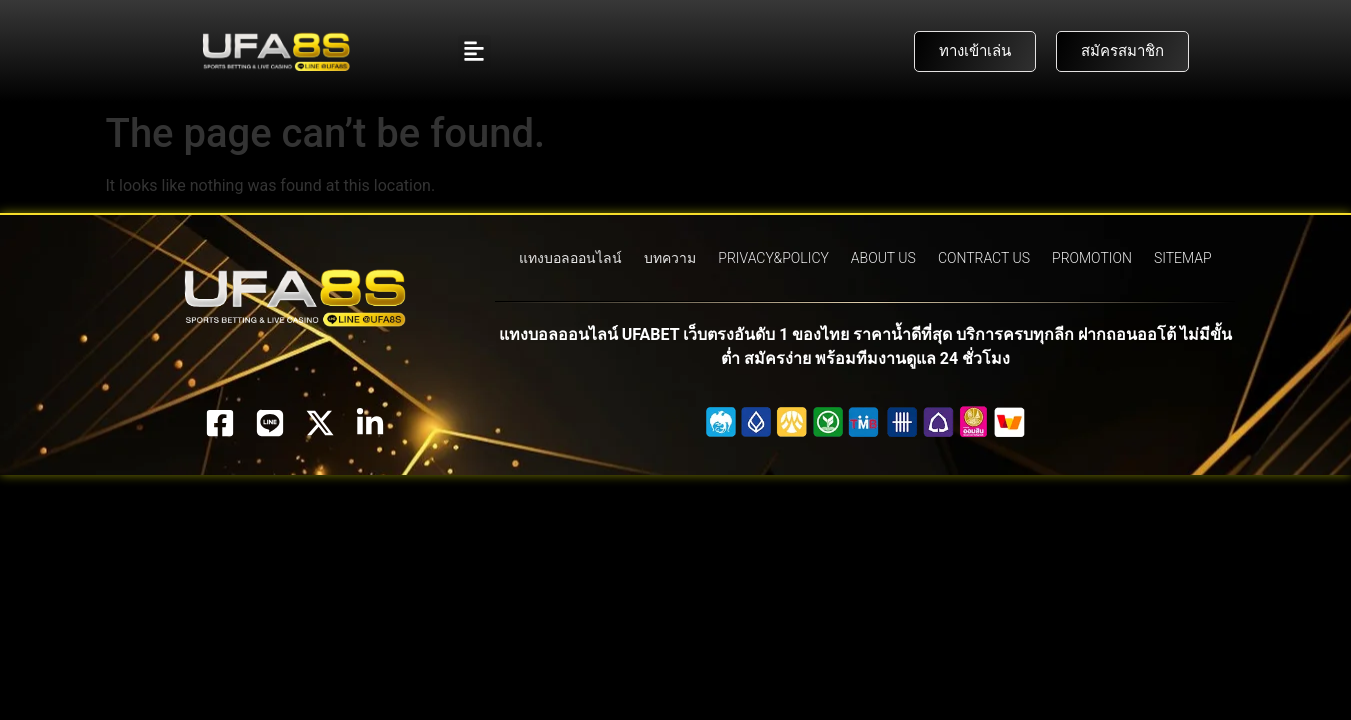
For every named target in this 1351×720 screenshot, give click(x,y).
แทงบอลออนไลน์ (570, 258)
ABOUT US (883, 258)
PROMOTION (1092, 258)
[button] (474, 51)
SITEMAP (1183, 258)
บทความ (670, 258)
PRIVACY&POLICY (773, 258)
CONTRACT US (984, 258)
